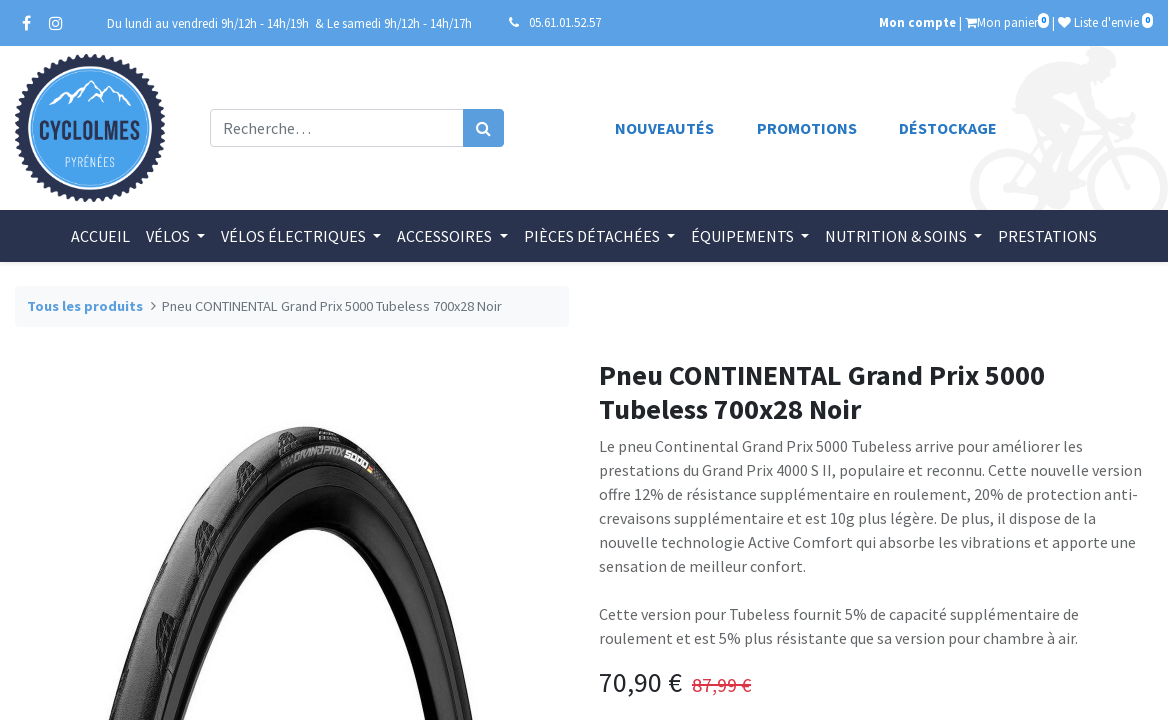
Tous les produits (85, 306)
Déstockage (948, 128)
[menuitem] (100, 236)
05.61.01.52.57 (565, 22)
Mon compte (917, 22)
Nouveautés (664, 128)
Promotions (807, 128)
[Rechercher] (483, 128)
